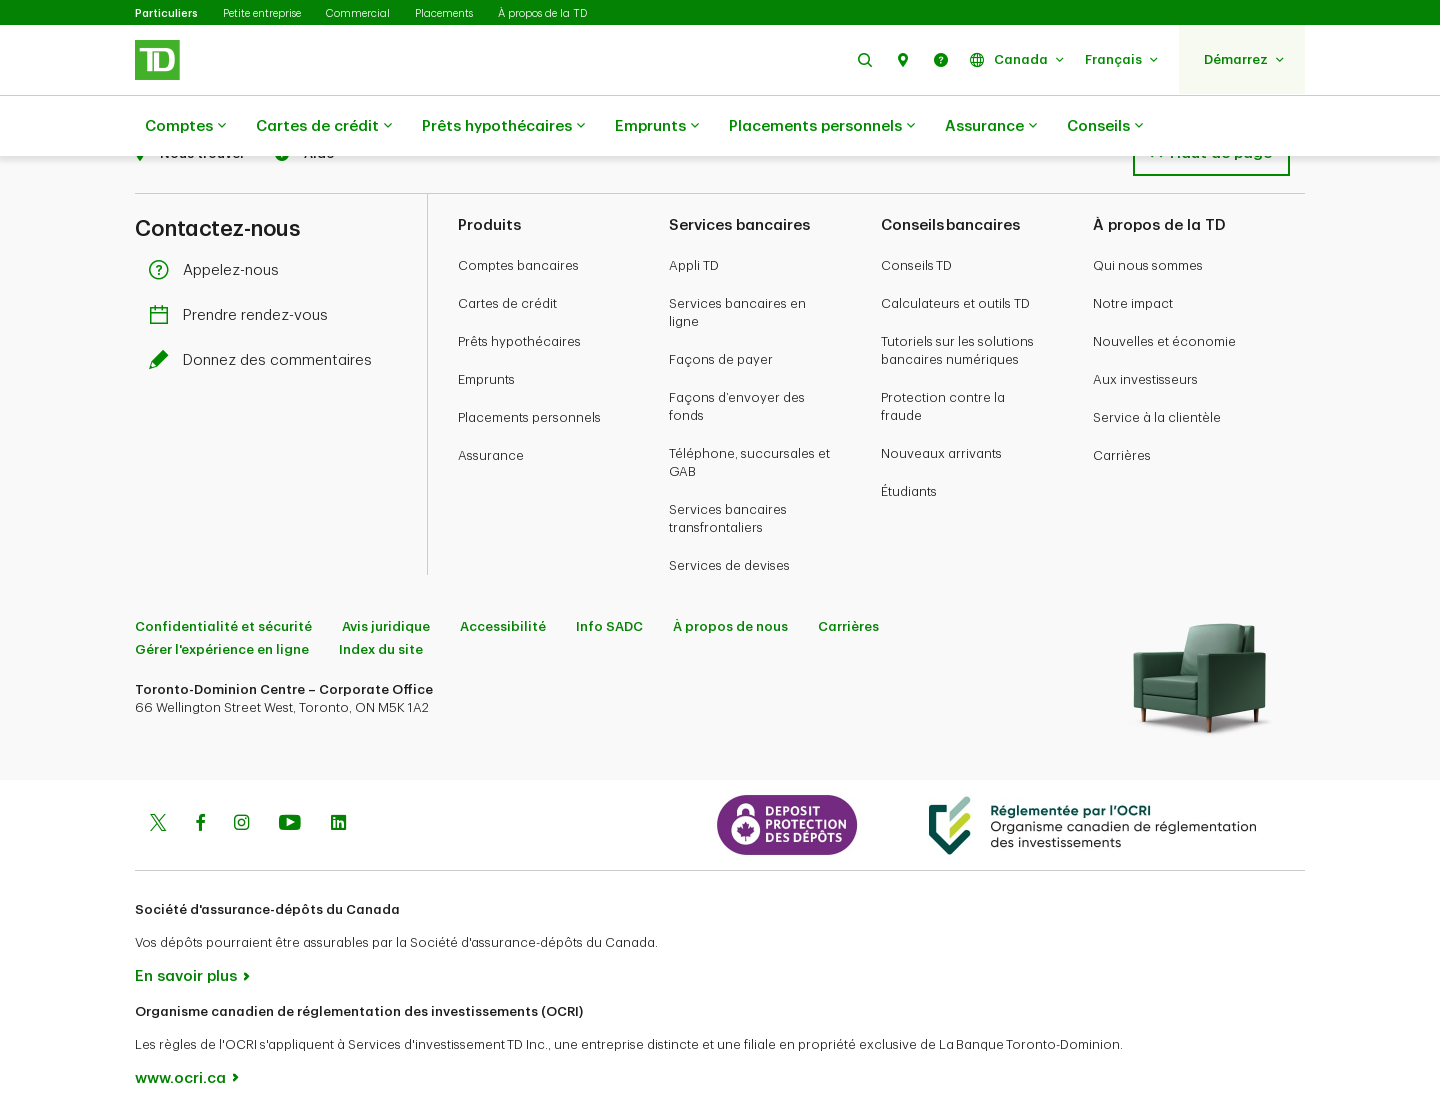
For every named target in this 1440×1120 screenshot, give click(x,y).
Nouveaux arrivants (941, 453)
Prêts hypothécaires (503, 127)
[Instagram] (241, 825)
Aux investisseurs (1145, 379)
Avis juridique (386, 626)
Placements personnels (822, 127)
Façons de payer (721, 359)
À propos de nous (730, 626)
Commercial (358, 13)
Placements (444, 13)
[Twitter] (158, 825)
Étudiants (909, 491)
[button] (865, 59)
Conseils (1105, 127)
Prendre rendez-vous (243, 315)
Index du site (381, 649)
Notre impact (1133, 303)
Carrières (1122, 455)
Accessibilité (503, 626)
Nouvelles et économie (1164, 341)
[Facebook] (200, 825)
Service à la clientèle (1157, 417)
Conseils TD (916, 265)
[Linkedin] (338, 825)
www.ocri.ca (180, 1078)
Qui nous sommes (1148, 265)
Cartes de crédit (324, 127)
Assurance (991, 127)
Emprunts (657, 127)
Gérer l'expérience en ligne (222, 649)
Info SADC (609, 626)
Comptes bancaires (518, 265)
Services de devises (729, 565)
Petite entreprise (262, 13)
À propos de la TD (542, 13)
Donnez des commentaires (265, 360)
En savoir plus (186, 976)
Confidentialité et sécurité (223, 626)
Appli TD (694, 265)
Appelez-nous (219, 270)
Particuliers (166, 13)
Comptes (185, 127)
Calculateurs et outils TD (955, 303)
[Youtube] (290, 825)
